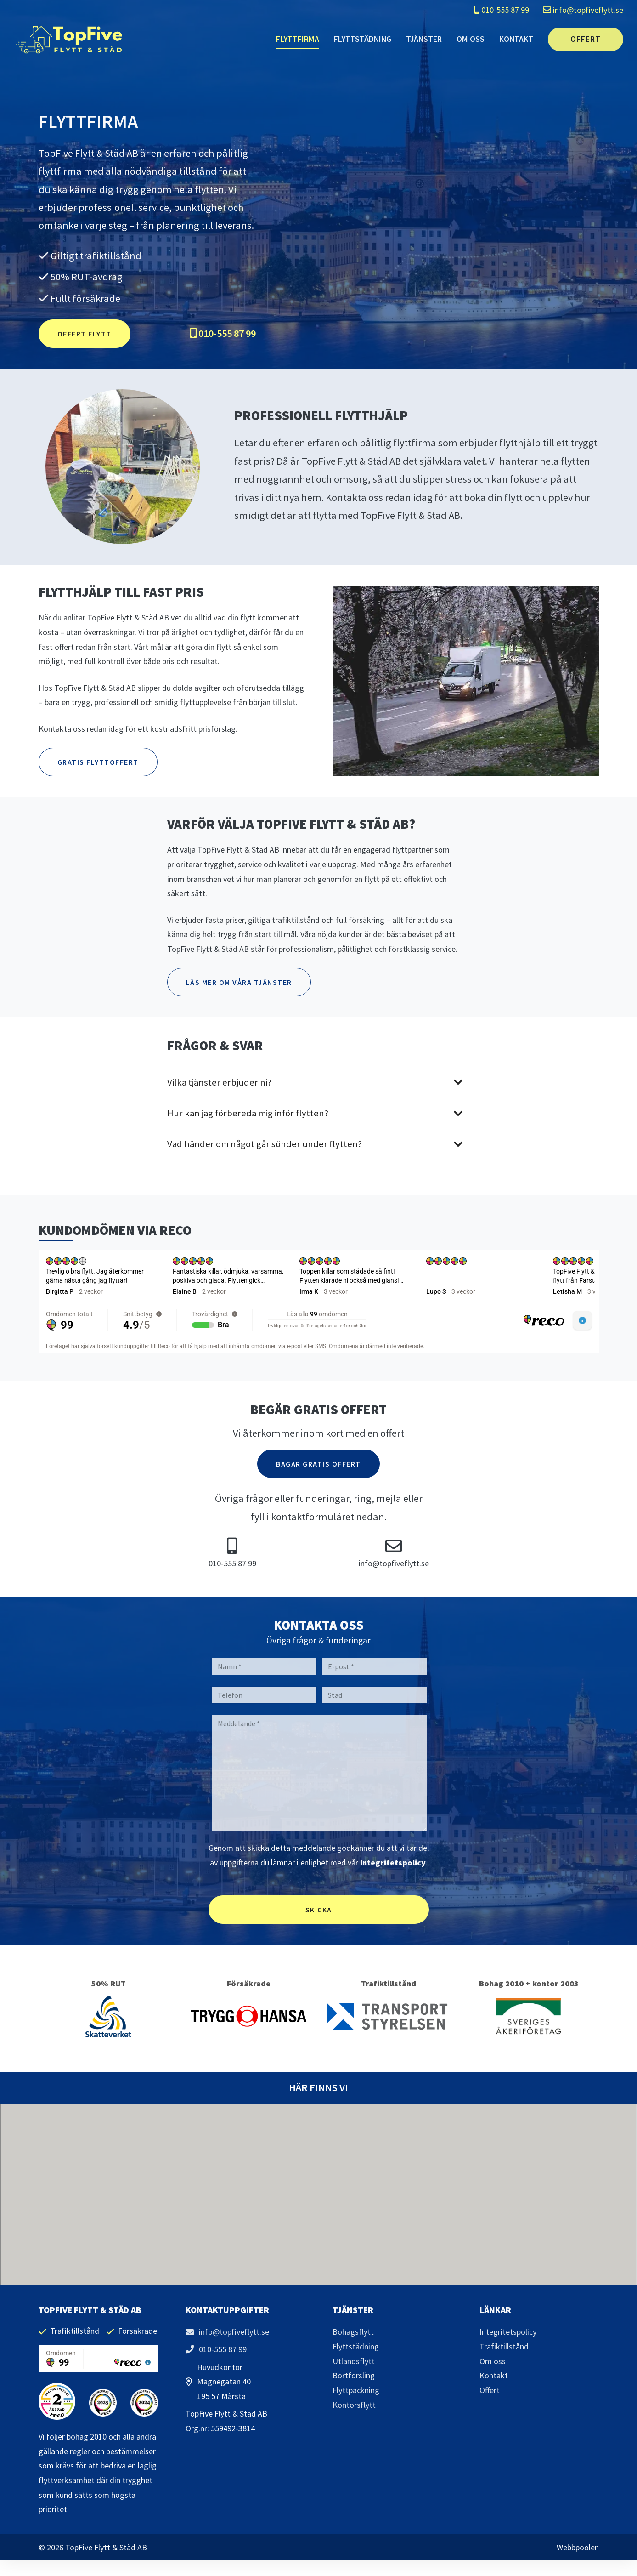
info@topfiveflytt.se (583, 10)
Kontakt (516, 39)
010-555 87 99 (501, 10)
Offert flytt (84, 333)
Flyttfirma (297, 39)
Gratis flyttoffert (98, 762)
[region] (319, 1301)
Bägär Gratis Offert (318, 1463)
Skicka (318, 1909)
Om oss (471, 39)
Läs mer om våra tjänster (239, 982)
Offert (585, 39)
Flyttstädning (362, 39)
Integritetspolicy (393, 1862)
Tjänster (424, 39)
